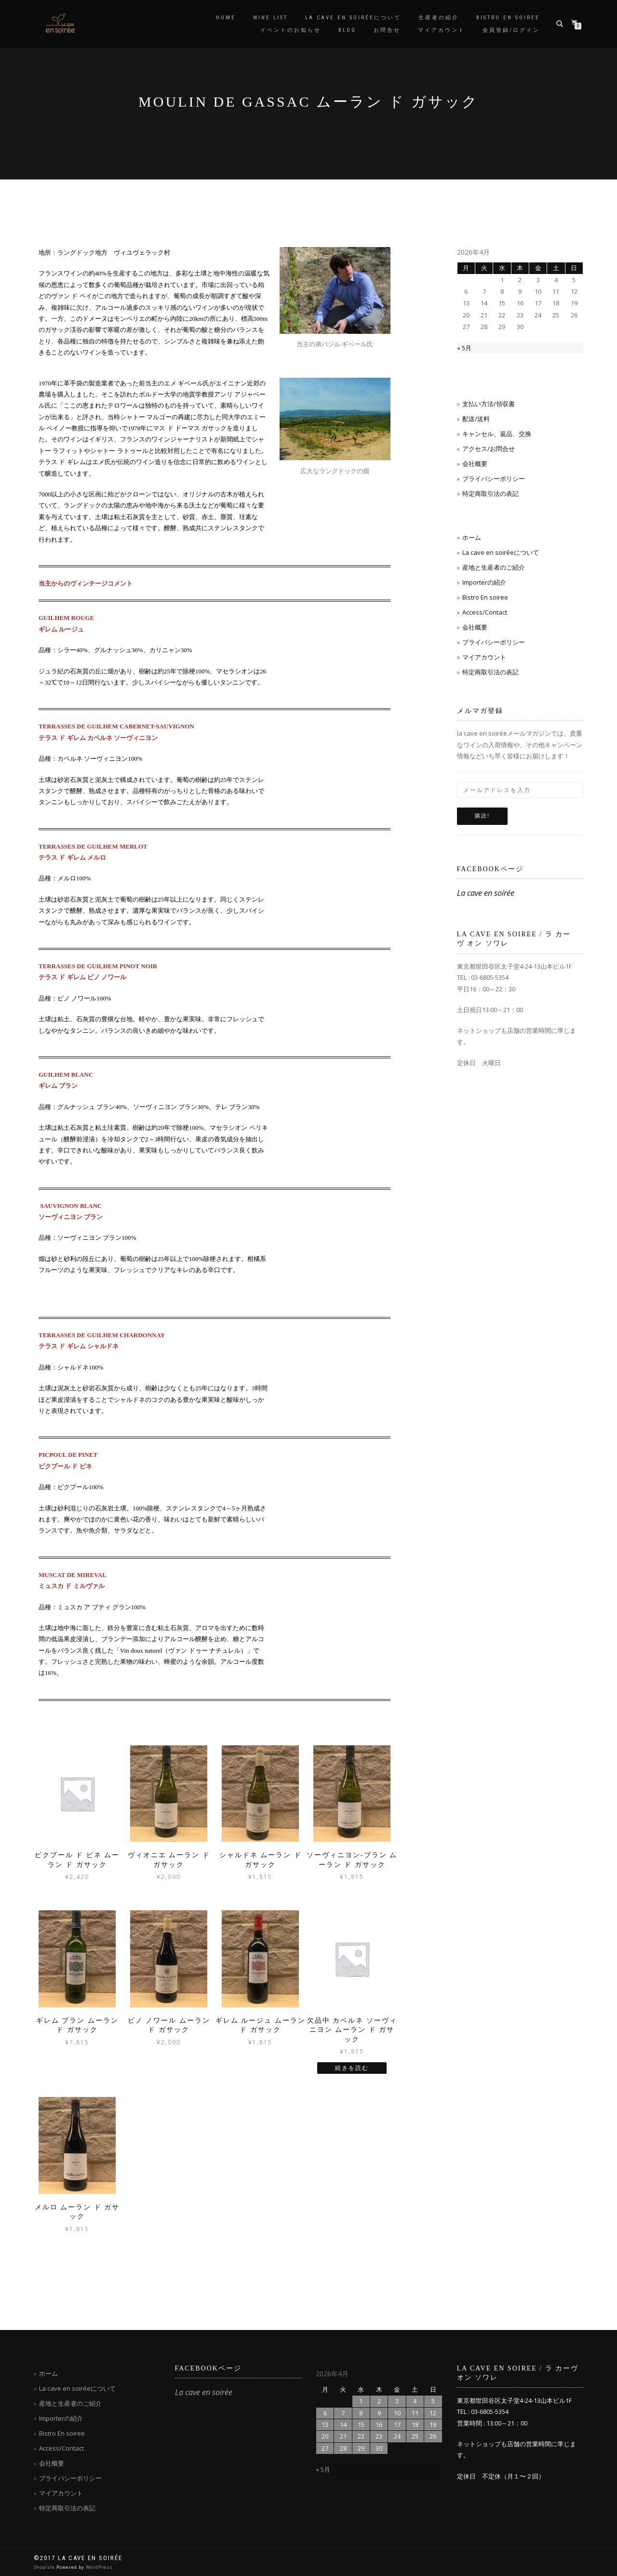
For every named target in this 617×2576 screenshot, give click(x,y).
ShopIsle (45, 2567)
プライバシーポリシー (493, 478)
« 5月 (464, 347)
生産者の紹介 (438, 17)
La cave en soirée (485, 893)
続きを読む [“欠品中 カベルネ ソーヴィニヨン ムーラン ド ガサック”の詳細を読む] (352, 2068)
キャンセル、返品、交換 (496, 433)
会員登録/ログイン (511, 30)
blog (347, 30)
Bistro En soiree (485, 597)
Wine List (270, 17)
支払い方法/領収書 (488, 403)
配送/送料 (476, 418)
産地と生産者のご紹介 (493, 567)
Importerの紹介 (484, 582)
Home (226, 17)
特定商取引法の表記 (490, 493)
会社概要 (474, 463)
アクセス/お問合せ (488, 448)
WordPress (99, 2567)
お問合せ (387, 30)
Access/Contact (484, 612)
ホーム (471, 537)
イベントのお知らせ (290, 30)
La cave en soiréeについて (353, 17)
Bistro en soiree (508, 17)
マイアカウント (441, 30)
